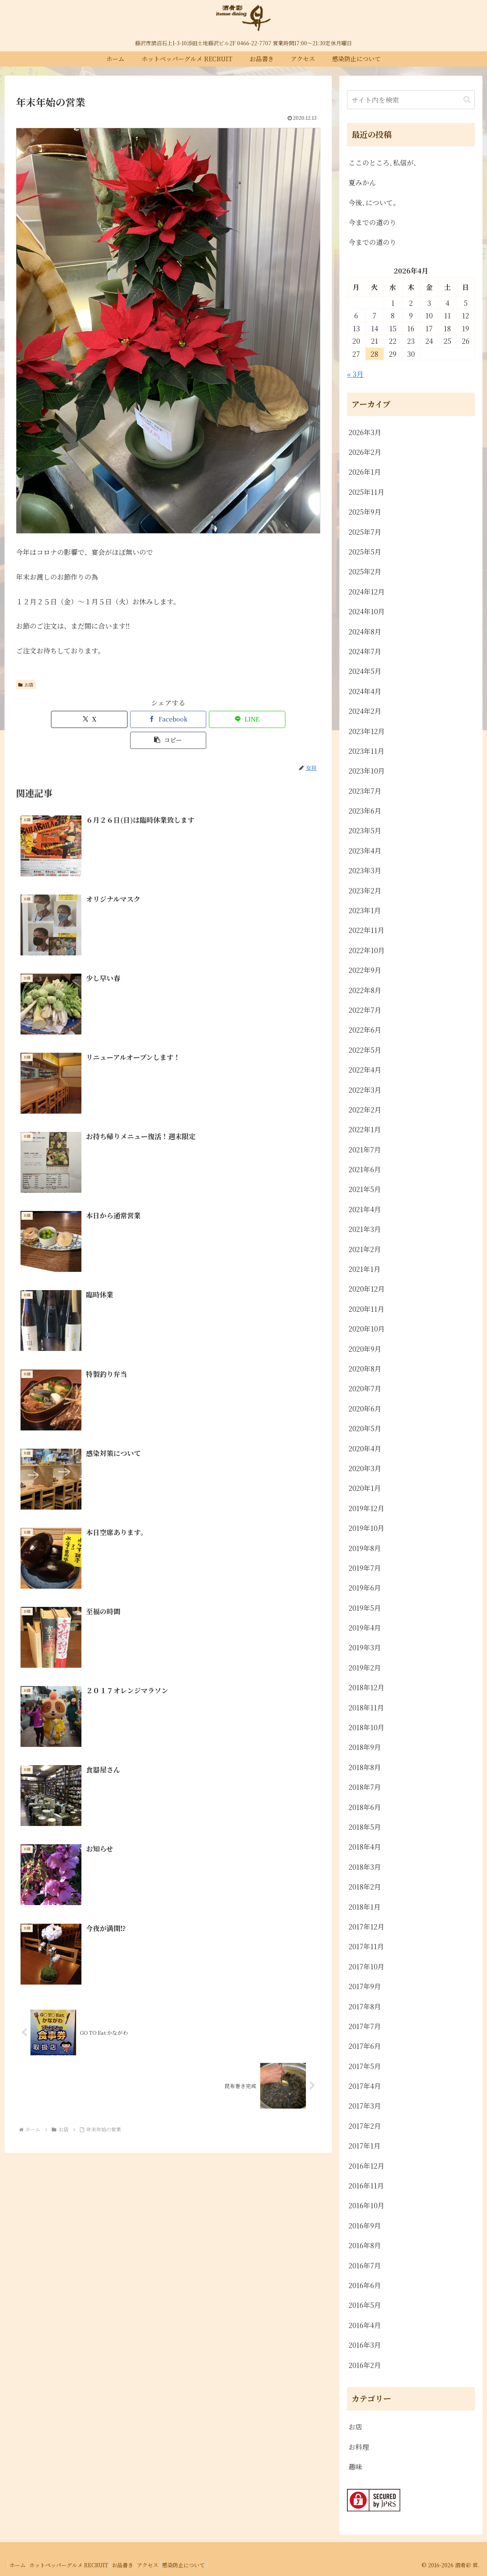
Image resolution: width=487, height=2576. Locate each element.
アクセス (162, 2565)
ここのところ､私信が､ (383, 162)
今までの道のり (372, 222)
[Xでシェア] (91, 719)
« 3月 (355, 374)
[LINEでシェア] (193, 719)
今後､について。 (374, 202)
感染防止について (202, 2565)
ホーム (20, 2565)
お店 (25, 684)
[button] (245, 719)
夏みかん (362, 182)
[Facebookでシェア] (142, 719)
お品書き (133, 2565)
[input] (411, 99)
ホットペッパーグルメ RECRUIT (75, 2565)
